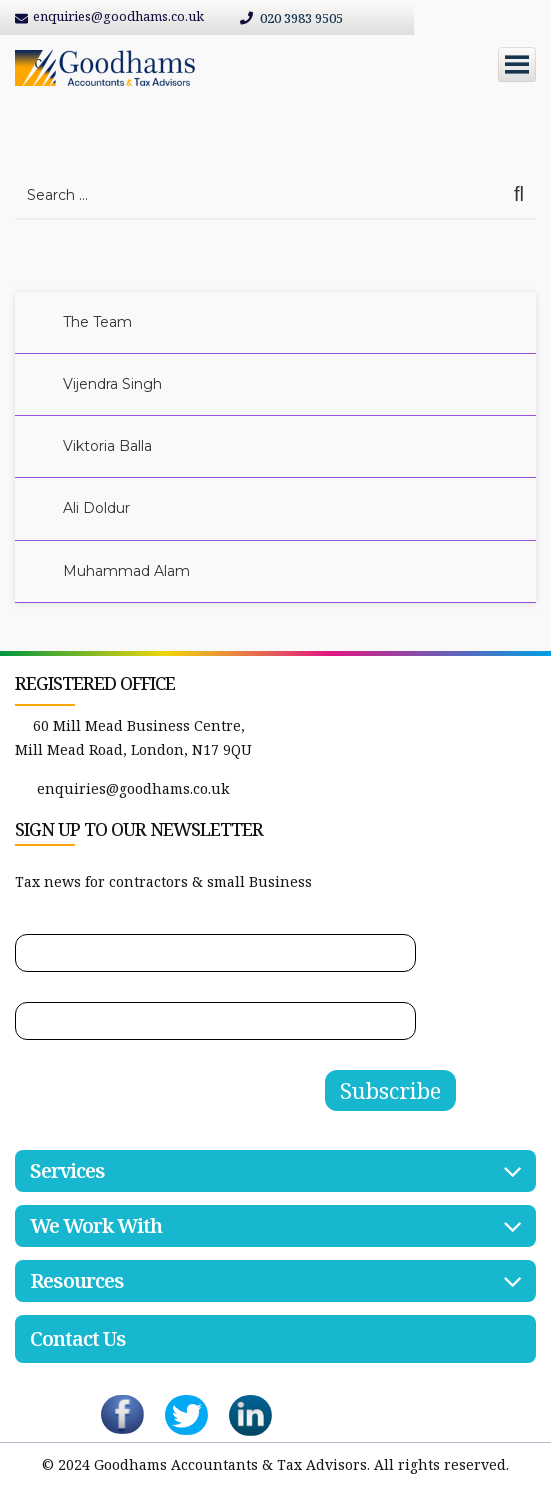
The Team (97, 322)
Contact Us (78, 1338)
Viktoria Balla (107, 446)
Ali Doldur (96, 508)
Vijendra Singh (112, 384)
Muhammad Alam (126, 571)
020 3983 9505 (291, 18)
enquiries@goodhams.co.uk (133, 788)
